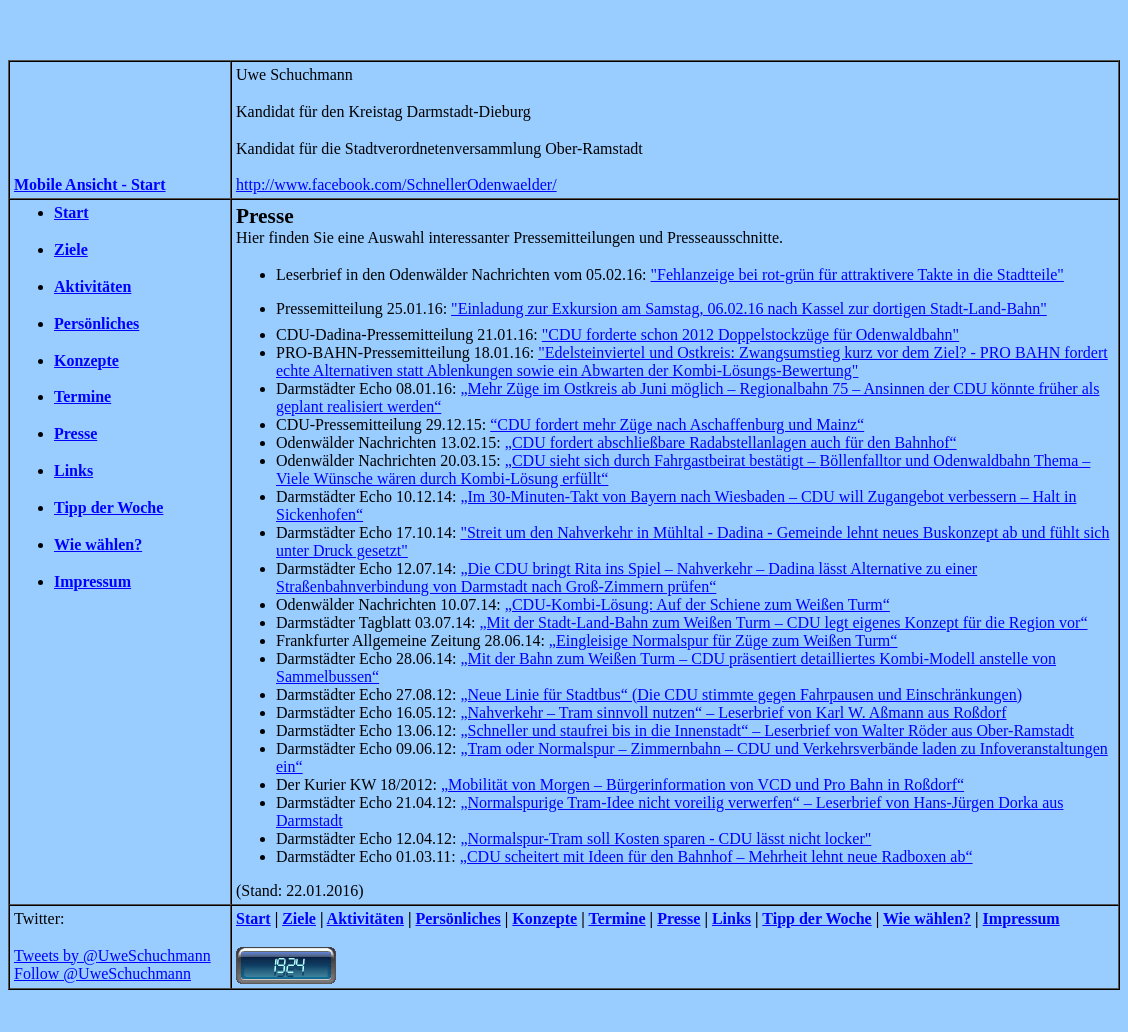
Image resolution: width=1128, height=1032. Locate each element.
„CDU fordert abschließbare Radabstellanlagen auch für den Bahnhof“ (731, 442)
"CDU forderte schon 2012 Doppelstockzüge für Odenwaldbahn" (750, 334)
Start (71, 212)
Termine (82, 396)
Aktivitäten (92, 286)
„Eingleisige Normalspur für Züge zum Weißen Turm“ (723, 640)
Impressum (92, 581)
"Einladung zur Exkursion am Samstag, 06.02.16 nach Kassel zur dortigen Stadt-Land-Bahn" (749, 308)
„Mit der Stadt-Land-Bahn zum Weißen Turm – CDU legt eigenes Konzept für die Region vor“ (783, 622)
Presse (75, 433)
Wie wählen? (98, 544)
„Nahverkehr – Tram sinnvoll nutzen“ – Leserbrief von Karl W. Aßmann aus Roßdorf (733, 712)
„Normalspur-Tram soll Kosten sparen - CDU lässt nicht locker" (665, 838)
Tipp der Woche (108, 507)
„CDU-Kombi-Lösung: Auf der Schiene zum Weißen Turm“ (697, 604)
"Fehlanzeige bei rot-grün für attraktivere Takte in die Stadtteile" (857, 274)
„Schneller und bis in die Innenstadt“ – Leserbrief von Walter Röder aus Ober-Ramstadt (766, 730)
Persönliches (96, 323)
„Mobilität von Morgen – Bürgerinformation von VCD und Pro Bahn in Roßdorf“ (702, 784)
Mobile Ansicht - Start (90, 184)
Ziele (71, 249)
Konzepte (86, 360)
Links (73, 470)
